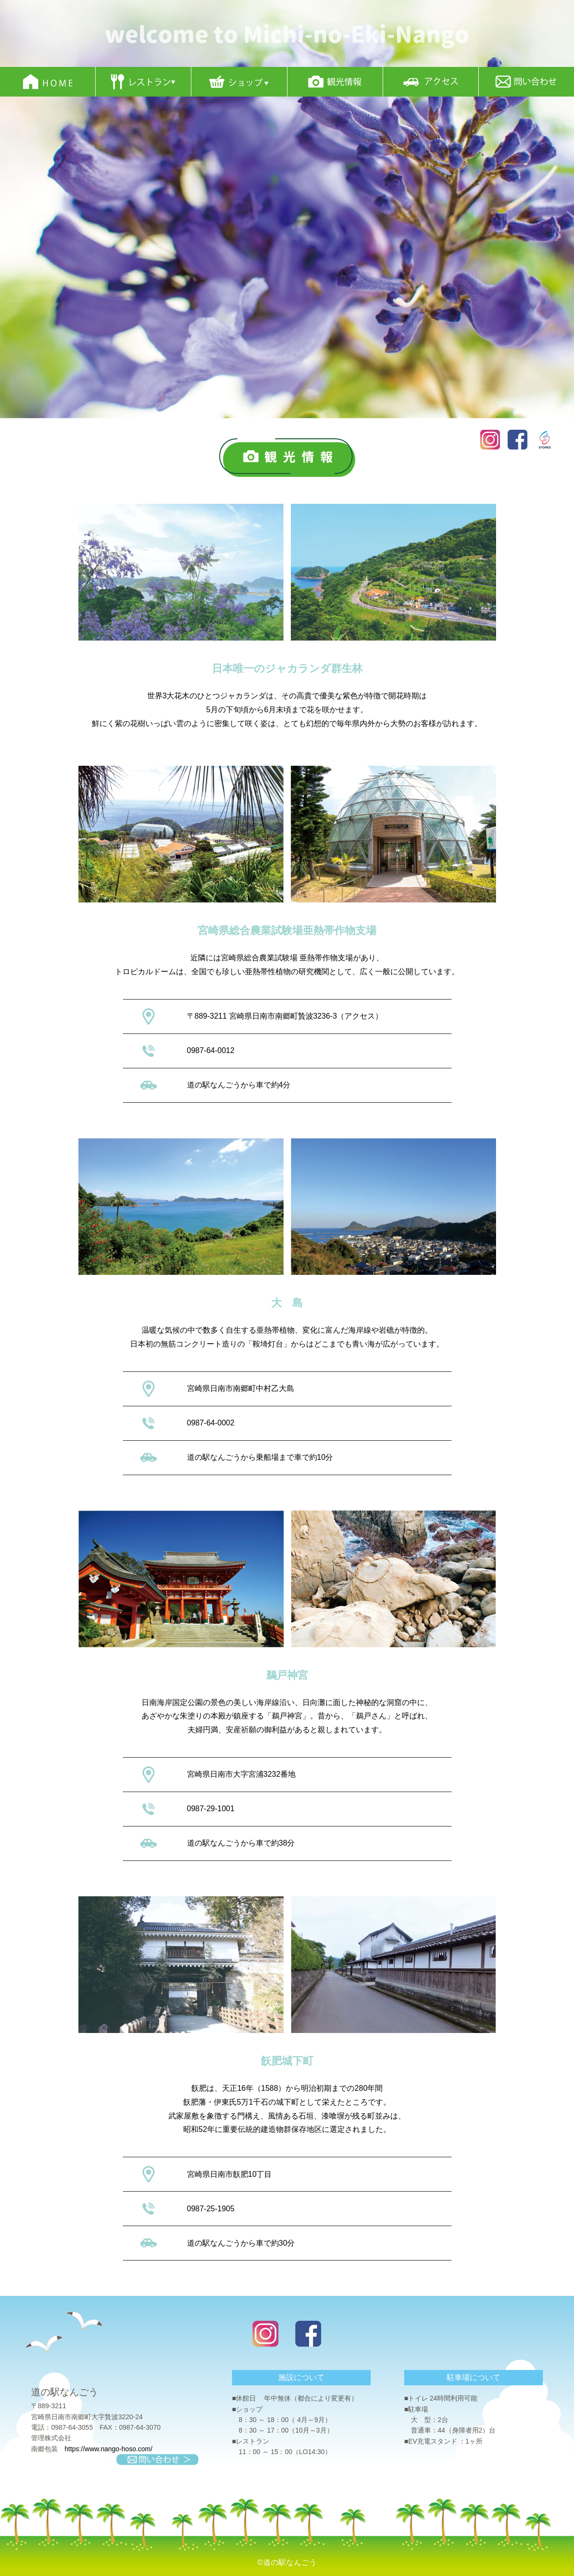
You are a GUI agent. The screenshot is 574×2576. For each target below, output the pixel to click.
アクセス (359, 1016)
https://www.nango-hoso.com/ (109, 2449)
